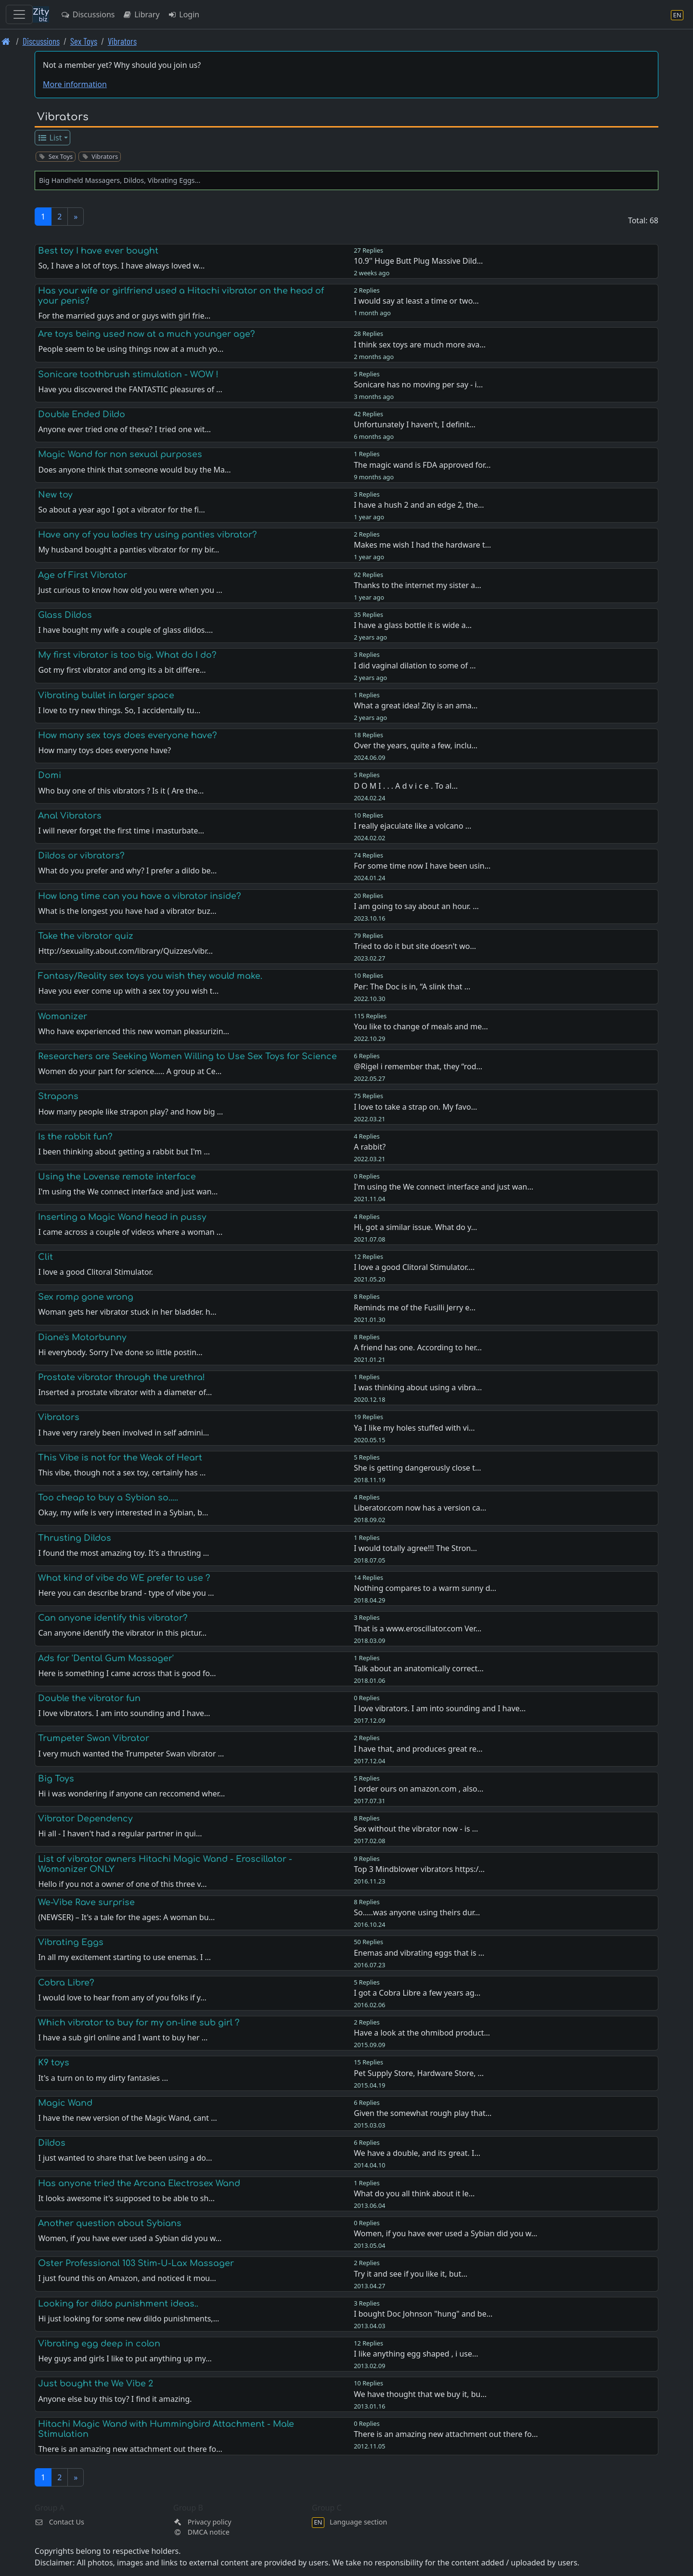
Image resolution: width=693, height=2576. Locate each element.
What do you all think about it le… (414, 2193)
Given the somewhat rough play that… (422, 2113)
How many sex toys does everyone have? (127, 735)
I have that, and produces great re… (418, 1748)
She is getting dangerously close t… (417, 1467)
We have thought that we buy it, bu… (420, 2394)
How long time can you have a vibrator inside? (139, 896)
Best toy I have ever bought (98, 251)
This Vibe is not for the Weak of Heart (120, 1457)
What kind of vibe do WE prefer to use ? (124, 1578)
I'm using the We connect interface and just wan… (443, 1186)
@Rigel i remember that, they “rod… (418, 1066)
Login (183, 14)
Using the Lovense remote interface (117, 1176)
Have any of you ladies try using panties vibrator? (147, 534)
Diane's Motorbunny (82, 1337)
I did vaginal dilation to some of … (415, 665)
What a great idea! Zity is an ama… (415, 705)
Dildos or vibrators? (81, 855)
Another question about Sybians (109, 2223)
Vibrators (122, 41)
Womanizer (62, 1016)
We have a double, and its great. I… (417, 2153)
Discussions (88, 14)
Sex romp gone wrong (85, 1297)
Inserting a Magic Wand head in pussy (122, 1217)
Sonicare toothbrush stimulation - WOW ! (128, 374)
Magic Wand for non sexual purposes (120, 454)
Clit (45, 1257)
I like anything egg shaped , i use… (416, 2353)
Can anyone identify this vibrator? (113, 1618)
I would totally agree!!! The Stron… (415, 1548)
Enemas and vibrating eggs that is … (419, 1953)
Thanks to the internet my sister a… (417, 585)
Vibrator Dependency (85, 1818)
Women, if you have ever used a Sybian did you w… (445, 2233)
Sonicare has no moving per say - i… (418, 384)
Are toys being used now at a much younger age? (146, 334)
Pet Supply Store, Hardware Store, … (419, 2073)
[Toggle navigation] (19, 14)
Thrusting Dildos (74, 1538)
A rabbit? (369, 1146)
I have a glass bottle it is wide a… (413, 625)
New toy (55, 495)
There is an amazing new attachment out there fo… (446, 2434)
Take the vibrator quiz (85, 936)
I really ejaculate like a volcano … (412, 825)
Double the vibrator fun (89, 1698)
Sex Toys (83, 41)
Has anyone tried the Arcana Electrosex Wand (139, 2183)
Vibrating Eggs (70, 1942)
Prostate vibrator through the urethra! (121, 1377)
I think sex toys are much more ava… (420, 344)
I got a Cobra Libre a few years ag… (417, 1992)
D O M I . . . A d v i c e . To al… (406, 786)
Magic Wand (65, 2103)
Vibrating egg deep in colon (99, 2343)
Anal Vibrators (70, 815)
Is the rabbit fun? (75, 1136)
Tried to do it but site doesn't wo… (415, 946)
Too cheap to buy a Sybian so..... (108, 1497)
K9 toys (53, 2062)
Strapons (58, 1096)
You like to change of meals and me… (421, 1026)
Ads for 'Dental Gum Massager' (106, 1658)
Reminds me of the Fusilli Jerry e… (414, 1307)
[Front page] (6, 41)
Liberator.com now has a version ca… (420, 1507)
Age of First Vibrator (82, 575)
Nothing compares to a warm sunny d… (425, 1588)
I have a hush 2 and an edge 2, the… (419, 505)
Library (140, 14)
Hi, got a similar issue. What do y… (415, 1227)
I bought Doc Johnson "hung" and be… (423, 2313)
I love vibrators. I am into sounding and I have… (440, 1708)
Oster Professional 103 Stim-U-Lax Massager (136, 2263)
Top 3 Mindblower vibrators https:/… (419, 1869)
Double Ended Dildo (81, 414)
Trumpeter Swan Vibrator (93, 1738)
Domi (49, 775)
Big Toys (56, 1778)
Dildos (51, 2143)
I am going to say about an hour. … (416, 906)
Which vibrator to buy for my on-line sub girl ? (139, 2022)
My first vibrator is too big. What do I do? (127, 655)
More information (75, 84)
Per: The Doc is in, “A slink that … (412, 986)
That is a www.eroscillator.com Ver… (417, 1628)
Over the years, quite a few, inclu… (415, 745)
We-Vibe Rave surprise (86, 1902)
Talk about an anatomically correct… (419, 1668)
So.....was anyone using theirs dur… (417, 1912)
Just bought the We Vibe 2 (95, 2383)
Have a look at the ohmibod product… (422, 2032)
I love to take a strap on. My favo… (415, 1107)
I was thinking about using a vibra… (418, 1387)
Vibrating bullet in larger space (106, 695)
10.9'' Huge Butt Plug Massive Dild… (418, 261)
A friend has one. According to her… (418, 1347)
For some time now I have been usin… (422, 865)
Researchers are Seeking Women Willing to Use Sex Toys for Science (187, 1056)
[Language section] (677, 15)
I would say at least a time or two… (416, 300)
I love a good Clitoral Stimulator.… (414, 1267)
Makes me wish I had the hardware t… (422, 544)
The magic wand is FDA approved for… (422, 465)
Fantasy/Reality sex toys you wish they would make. (150, 976)
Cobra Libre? (66, 1982)
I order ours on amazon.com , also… (418, 1788)
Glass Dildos (65, 615)
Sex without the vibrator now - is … (416, 1828)
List (50, 137)
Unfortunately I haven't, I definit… (414, 424)
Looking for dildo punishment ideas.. (118, 2303)
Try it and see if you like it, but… (410, 2273)
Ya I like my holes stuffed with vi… (414, 1428)
